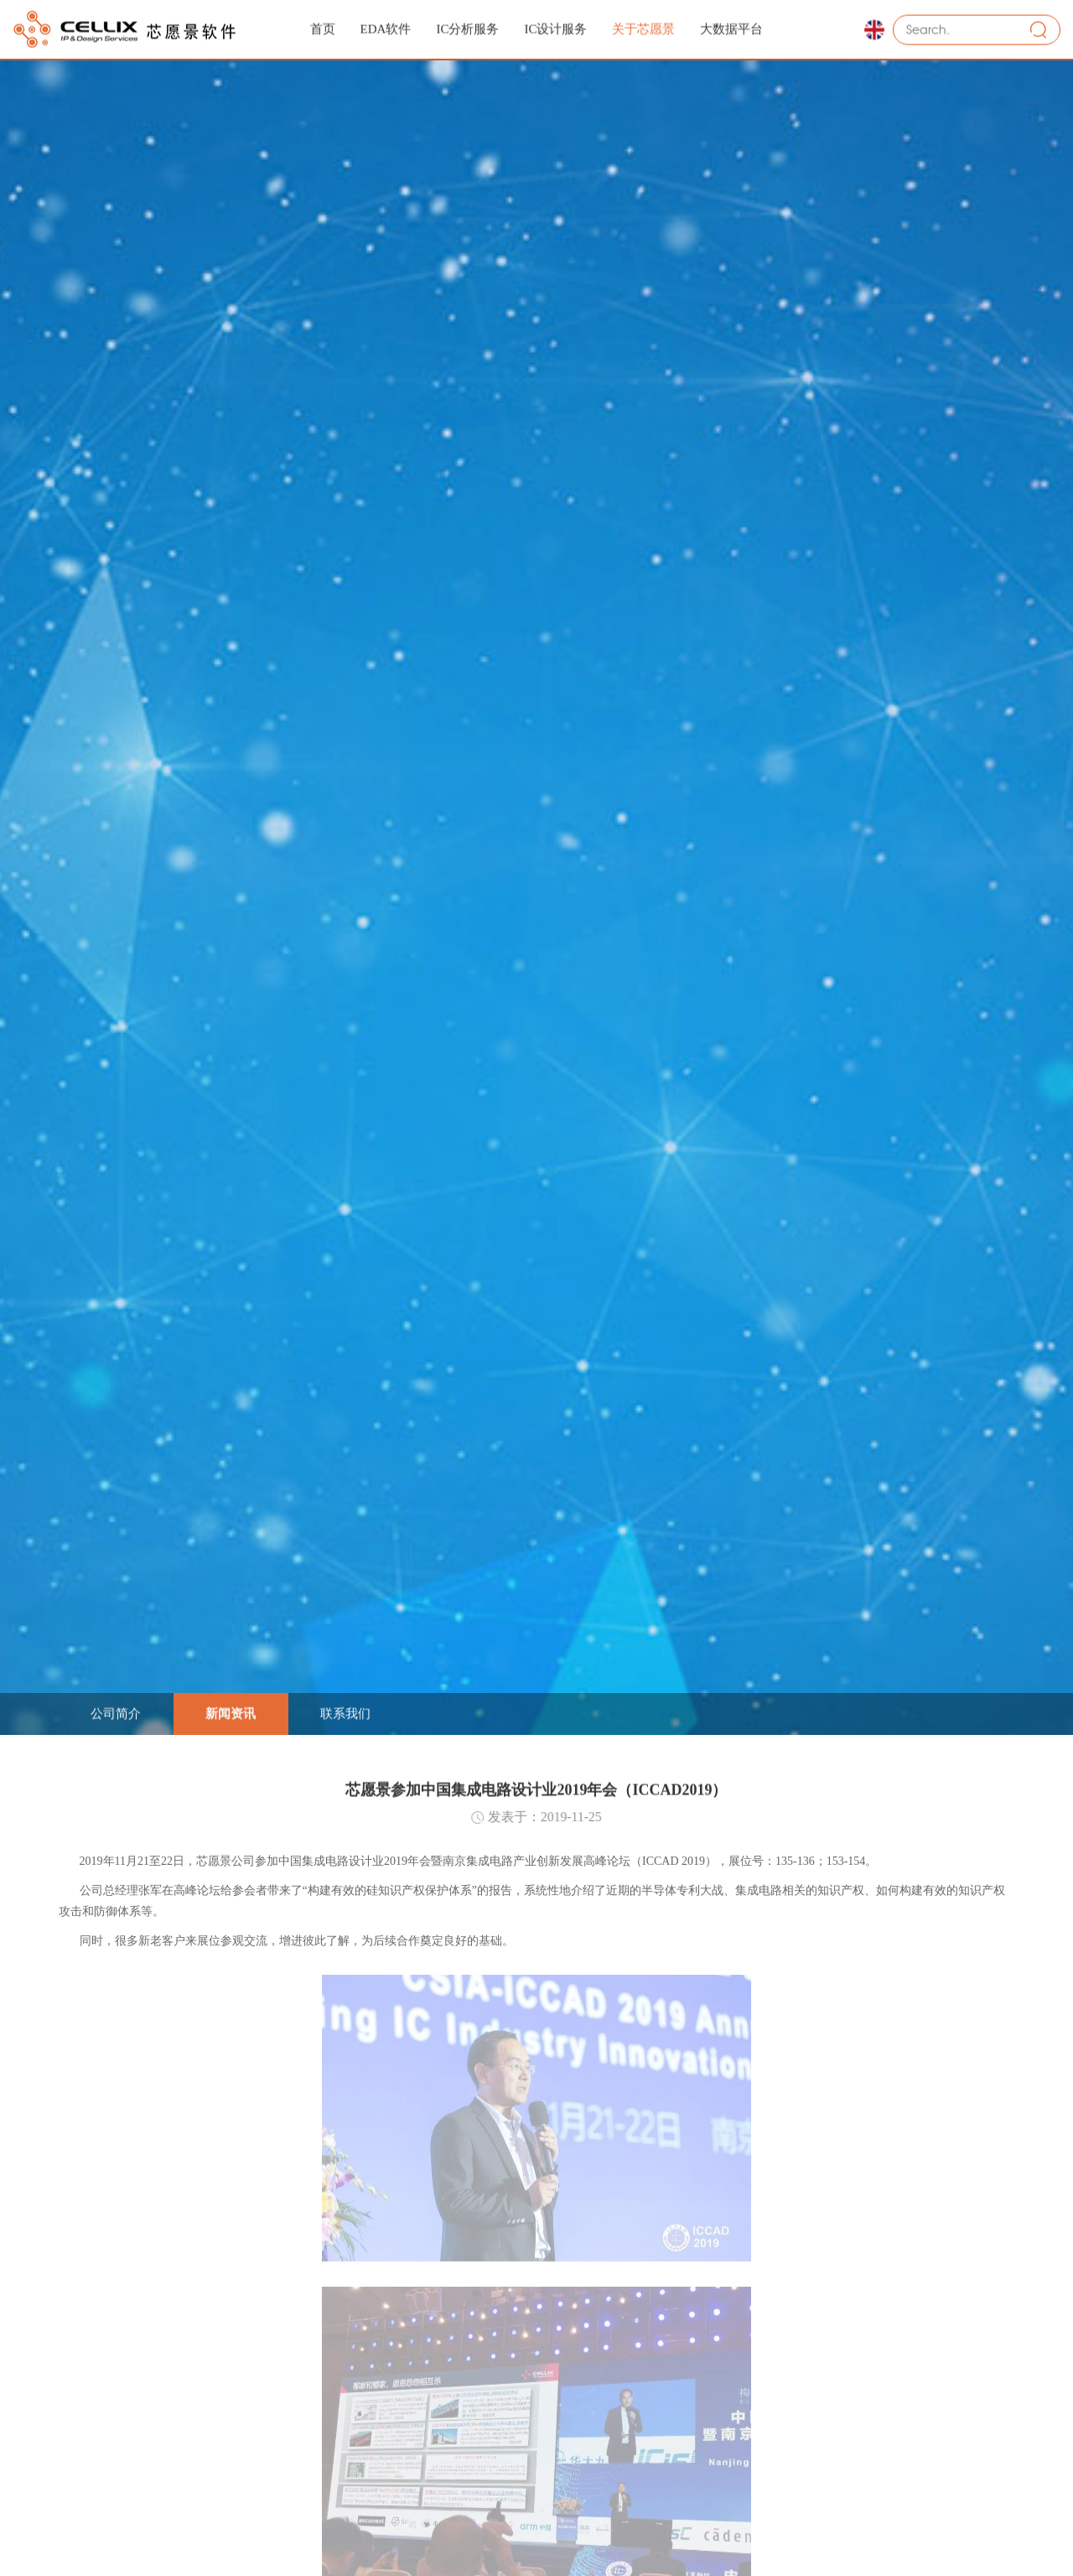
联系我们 (345, 1711)
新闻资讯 (230, 1711)
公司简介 (116, 1711)
